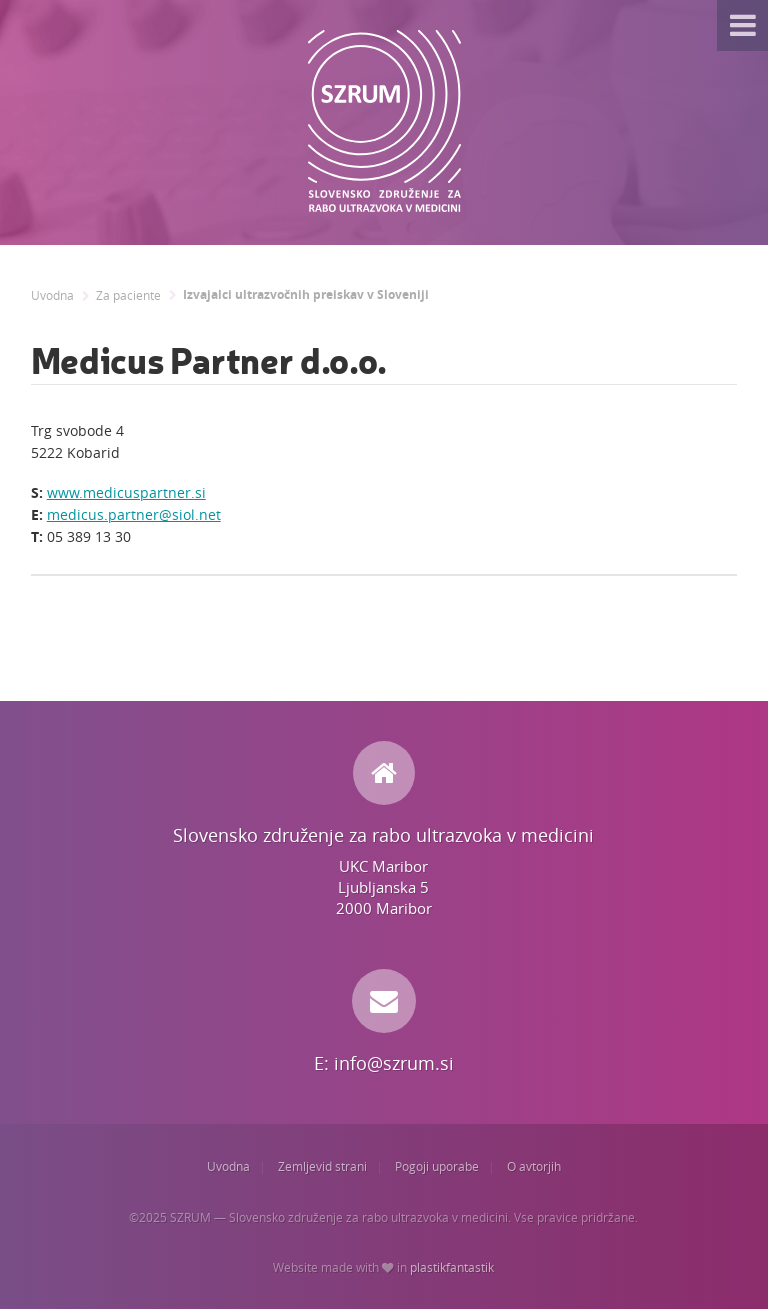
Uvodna (52, 295)
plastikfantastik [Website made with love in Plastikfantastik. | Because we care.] (452, 1267)
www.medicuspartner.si (126, 492)
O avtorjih (534, 1166)
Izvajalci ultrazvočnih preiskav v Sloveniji (306, 295)
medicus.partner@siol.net (134, 514)
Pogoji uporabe (437, 1166)
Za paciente (128, 295)
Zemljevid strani (322, 1166)
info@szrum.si (394, 1063)
